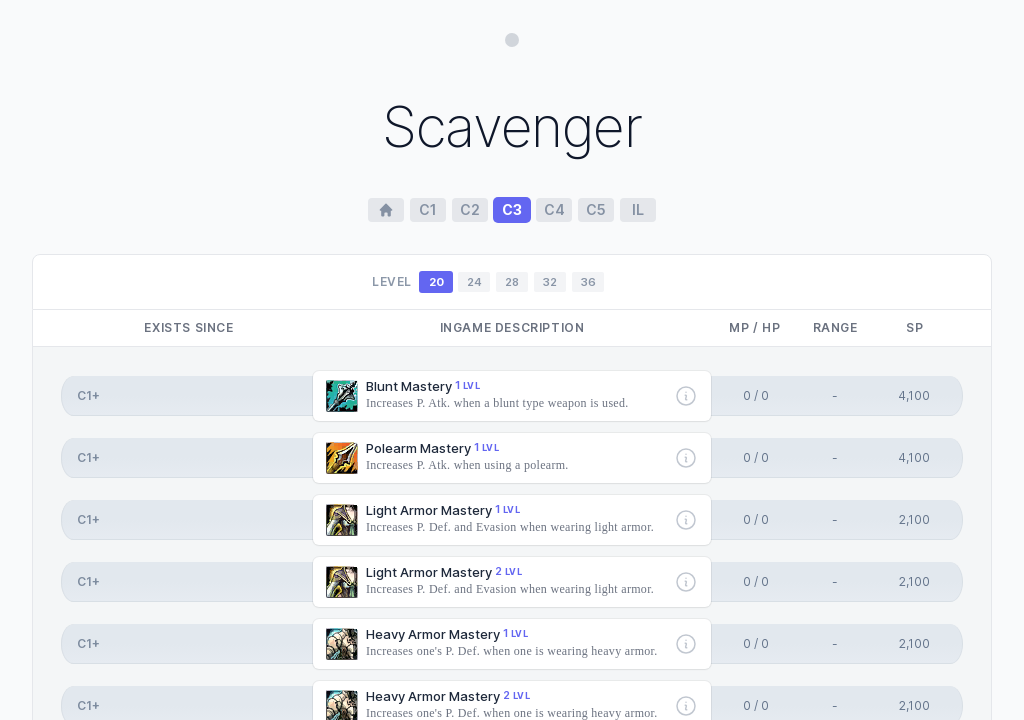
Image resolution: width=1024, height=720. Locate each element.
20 (436, 282)
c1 (428, 209)
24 (474, 282)
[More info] (686, 396)
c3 (512, 209)
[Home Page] (386, 210)
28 (512, 282)
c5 (596, 209)
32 (550, 282)
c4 (554, 209)
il (638, 209)
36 (588, 282)
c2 (470, 209)
